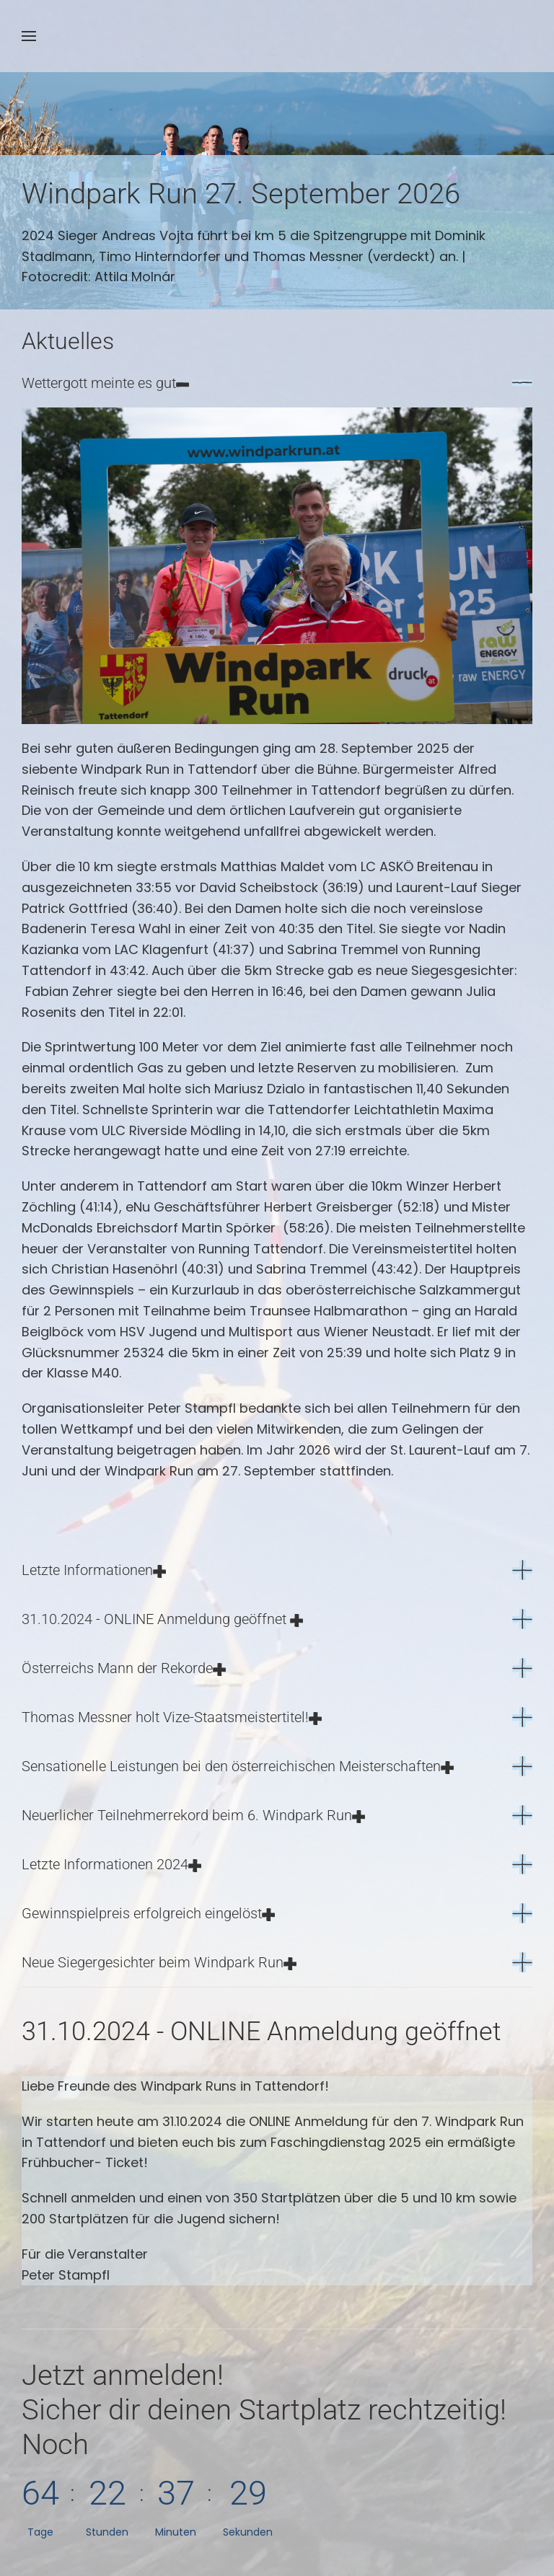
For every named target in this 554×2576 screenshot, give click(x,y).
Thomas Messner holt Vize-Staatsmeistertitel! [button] (172, 1717)
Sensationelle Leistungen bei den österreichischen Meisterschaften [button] (238, 1766)
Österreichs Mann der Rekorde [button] (124, 1668)
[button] (29, 36)
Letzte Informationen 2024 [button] (111, 1864)
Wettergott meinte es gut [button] (105, 383)
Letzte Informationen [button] (94, 1570)
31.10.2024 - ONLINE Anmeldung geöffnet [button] (162, 1619)
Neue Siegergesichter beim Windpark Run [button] (159, 1962)
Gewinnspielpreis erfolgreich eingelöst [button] (148, 1913)
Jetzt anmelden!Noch (264, 2409)
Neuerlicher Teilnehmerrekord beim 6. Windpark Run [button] (193, 1815)
